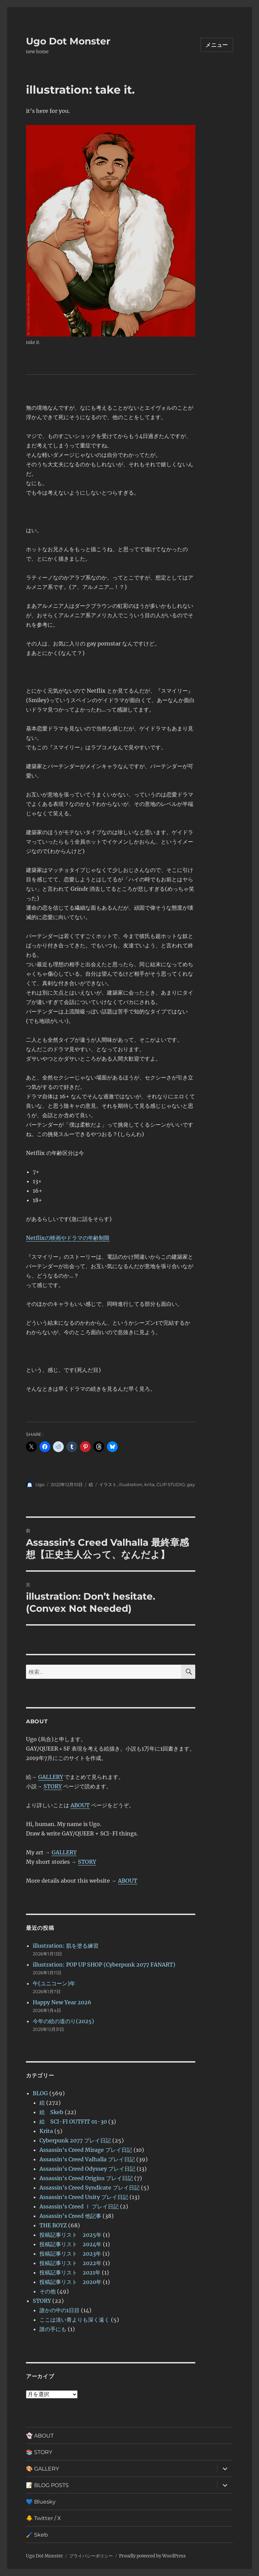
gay (191, 1484)
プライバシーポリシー (91, 2556)
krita (149, 1484)
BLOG (40, 2093)
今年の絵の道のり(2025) (63, 2021)
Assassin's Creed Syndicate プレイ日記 (89, 2187)
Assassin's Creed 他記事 (70, 2215)
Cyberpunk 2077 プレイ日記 (75, 2140)
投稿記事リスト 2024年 (70, 2244)
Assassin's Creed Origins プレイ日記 (86, 2178)
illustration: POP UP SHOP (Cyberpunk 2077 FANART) (104, 1964)
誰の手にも (52, 2329)
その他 (47, 2291)
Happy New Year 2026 (62, 2002)
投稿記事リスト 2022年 (70, 2263)
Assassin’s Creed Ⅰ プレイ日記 (79, 2206)
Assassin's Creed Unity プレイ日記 (83, 2197)
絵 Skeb (51, 2112)
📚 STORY (39, 2452)
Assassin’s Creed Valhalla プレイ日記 (87, 2159)
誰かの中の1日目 (59, 2310)
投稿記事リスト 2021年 (69, 2272)
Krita (46, 2131)
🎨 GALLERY (42, 2468)
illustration (130, 1484)
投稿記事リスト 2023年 (70, 2253)
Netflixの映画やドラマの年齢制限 (68, 1237)
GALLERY (50, 1776)
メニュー (216, 45)
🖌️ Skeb (37, 2535)
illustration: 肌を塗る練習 (65, 1945)
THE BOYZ (53, 2225)
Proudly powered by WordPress (152, 2556)
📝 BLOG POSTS (47, 2485)
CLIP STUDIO (170, 1484)
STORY (53, 1786)
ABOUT (80, 1805)
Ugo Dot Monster (68, 41)
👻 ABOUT (40, 2435)
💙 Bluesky (41, 2502)
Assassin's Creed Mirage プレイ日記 (85, 2149)
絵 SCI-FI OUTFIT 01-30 (73, 2121)
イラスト (108, 1484)
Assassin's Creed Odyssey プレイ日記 (87, 2168)
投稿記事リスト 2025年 (70, 2234)
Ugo (40, 1484)
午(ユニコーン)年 (54, 1983)
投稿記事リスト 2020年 (70, 2282)
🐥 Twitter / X (43, 2518)
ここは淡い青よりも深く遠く (74, 2319)
